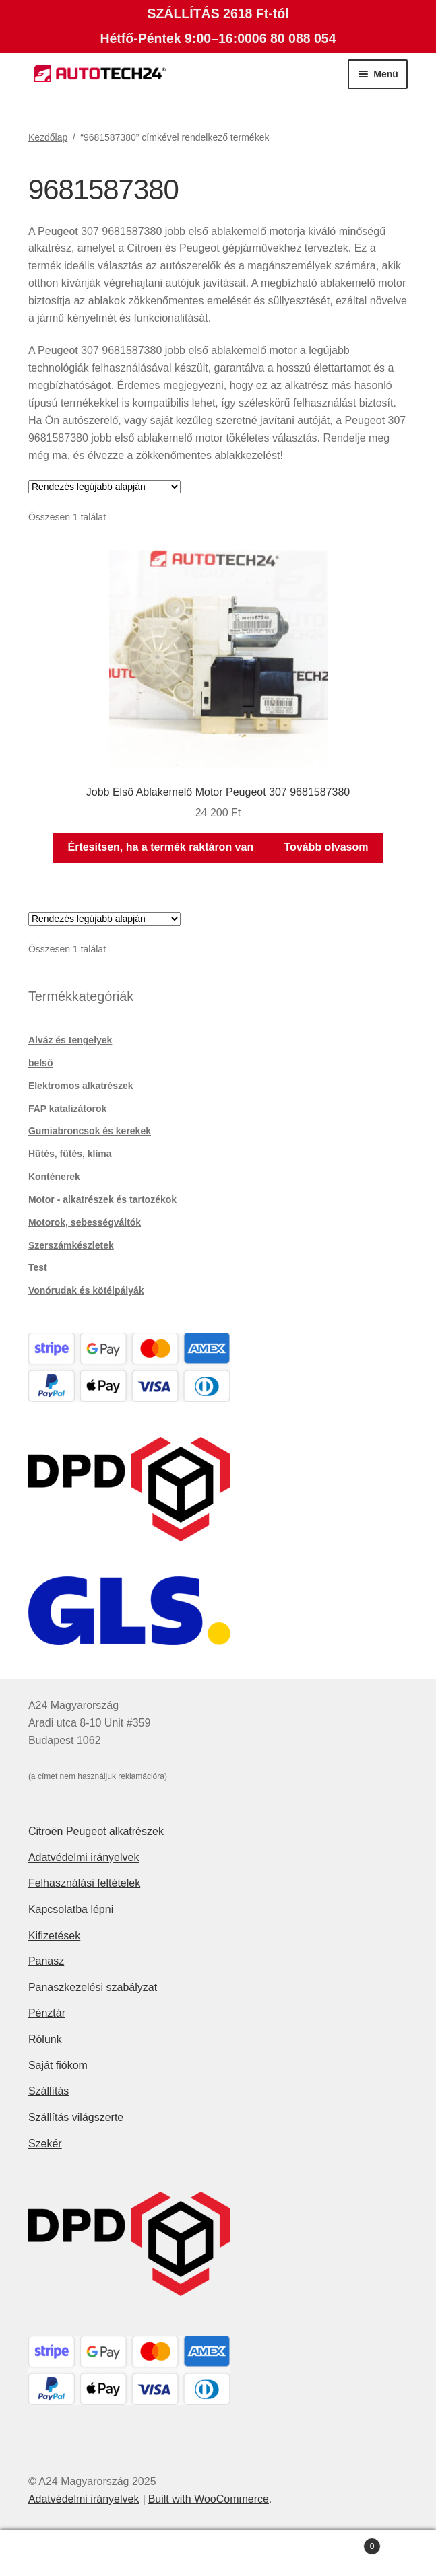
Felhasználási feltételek (84, 1883)
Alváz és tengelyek (70, 1040)
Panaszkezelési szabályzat (92, 1987)
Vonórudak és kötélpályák (86, 1290)
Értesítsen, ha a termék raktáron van (160, 847)
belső (40, 1062)
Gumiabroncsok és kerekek (89, 1130)
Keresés (218, 2553)
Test (37, 1267)
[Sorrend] (104, 486)
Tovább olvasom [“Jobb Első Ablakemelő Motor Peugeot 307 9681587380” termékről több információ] (326, 847)
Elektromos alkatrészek (80, 1085)
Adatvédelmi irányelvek (83, 1857)
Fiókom (73, 2553)
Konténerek (54, 1176)
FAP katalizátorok (67, 1108)
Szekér (45, 2143)
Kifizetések (54, 1935)
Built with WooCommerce (208, 2499)
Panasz (46, 1961)
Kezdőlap (47, 137)
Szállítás (48, 2091)
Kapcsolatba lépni (70, 1909)
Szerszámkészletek (71, 1245)
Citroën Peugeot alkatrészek (96, 1831)
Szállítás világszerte (75, 2117)
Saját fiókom (58, 2065)
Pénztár (46, 2013)
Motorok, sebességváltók (84, 1222)
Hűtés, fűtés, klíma (70, 1153)
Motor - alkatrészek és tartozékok (102, 1199)
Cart (335, 2544)
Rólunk (45, 2039)
